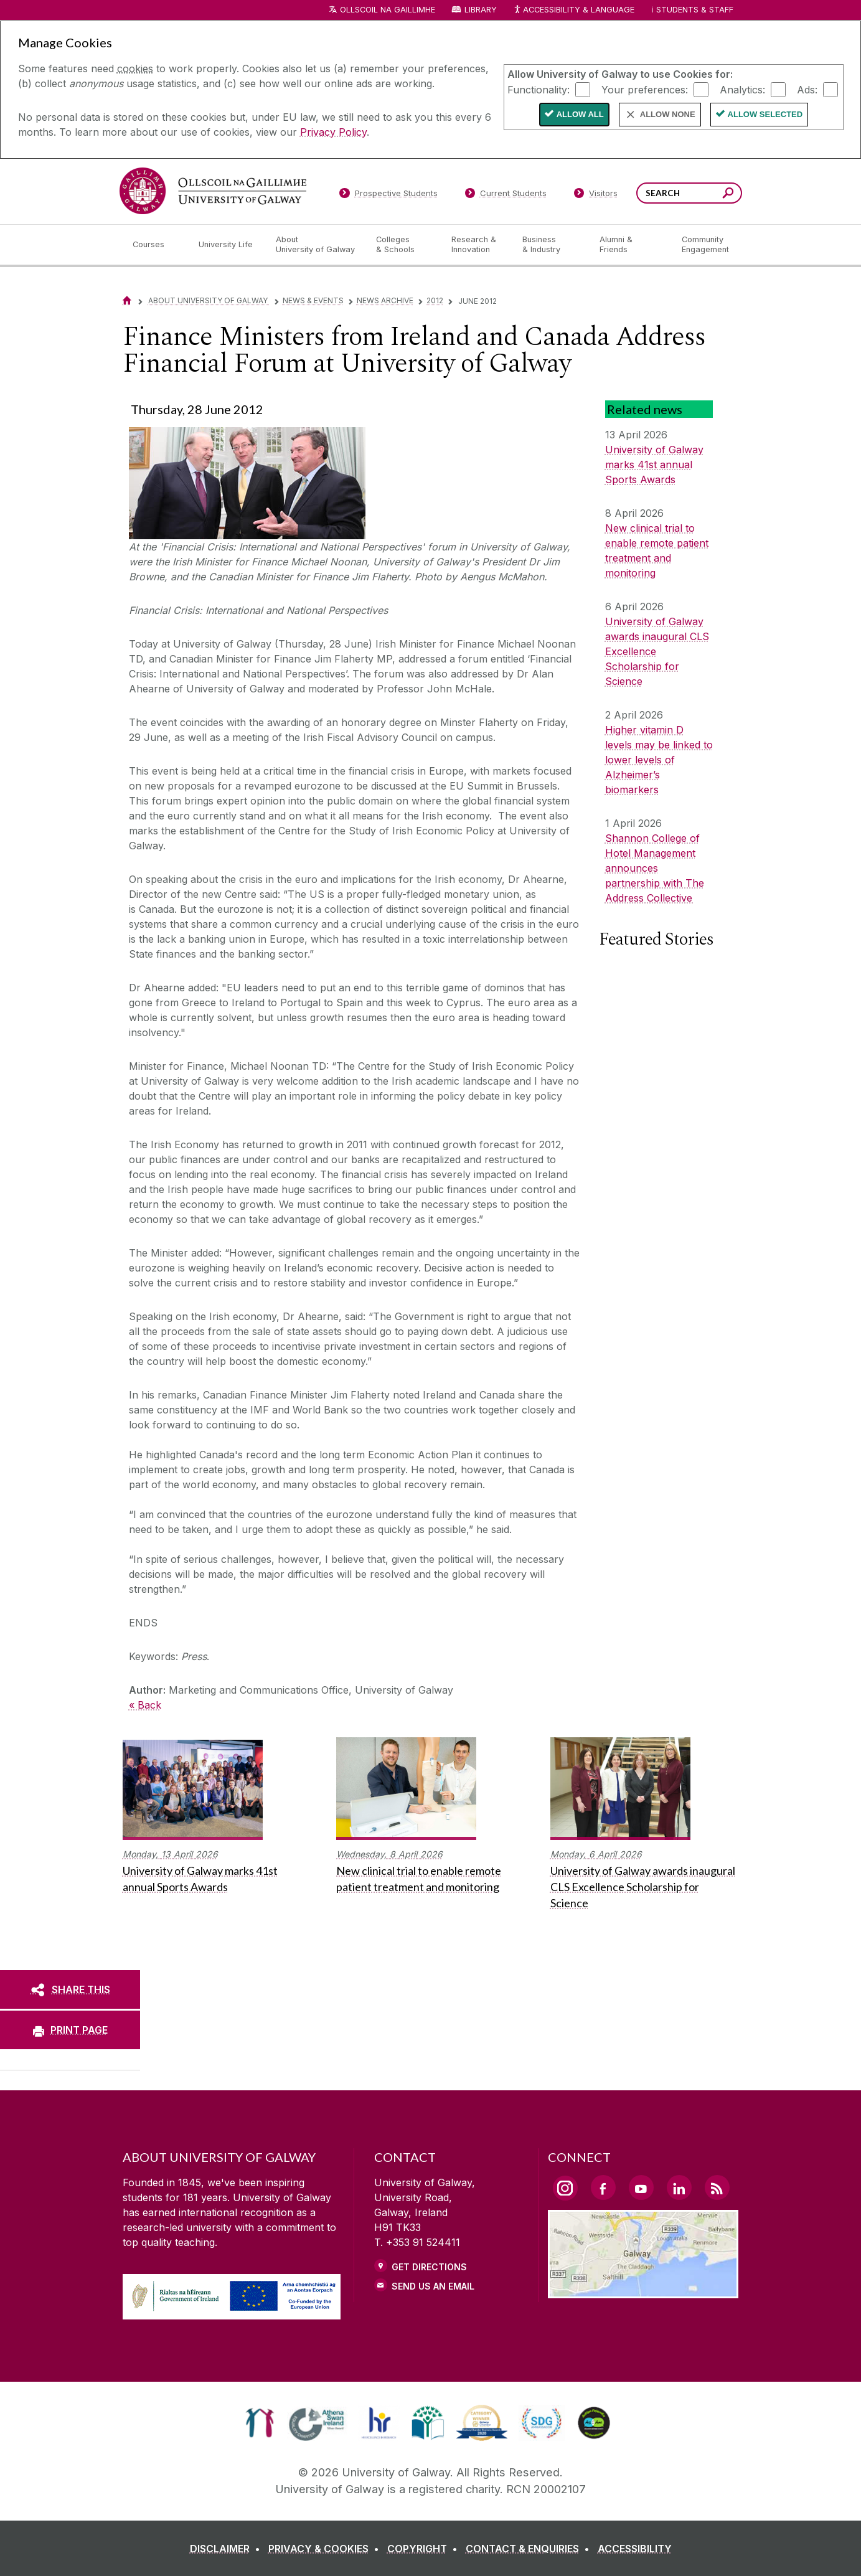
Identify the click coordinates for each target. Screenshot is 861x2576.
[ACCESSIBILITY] (635, 2548)
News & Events (313, 300)
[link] (260, 2423)
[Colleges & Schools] (403, 245)
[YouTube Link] (641, 2187)
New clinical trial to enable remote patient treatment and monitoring (656, 550)
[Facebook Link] (603, 2187)
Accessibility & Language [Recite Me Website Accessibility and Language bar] (574, 10)
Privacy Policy (333, 132)
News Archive (385, 300)
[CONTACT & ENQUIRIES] (530, 2548)
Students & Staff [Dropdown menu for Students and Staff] (694, 9)
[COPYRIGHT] (425, 2548)
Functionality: (538, 89)
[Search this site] (728, 194)
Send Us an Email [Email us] (433, 2286)
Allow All (580, 114)
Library (480, 9)
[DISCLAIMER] (227, 2548)
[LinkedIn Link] (679, 2187)
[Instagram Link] (565, 2188)
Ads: (807, 89)
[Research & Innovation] (476, 245)
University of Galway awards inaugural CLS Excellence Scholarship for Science (657, 651)
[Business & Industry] (551, 245)
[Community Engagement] (705, 245)
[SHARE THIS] (70, 1989)
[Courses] (156, 245)
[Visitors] (595, 195)
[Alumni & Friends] (630, 245)
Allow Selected (765, 114)
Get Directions (429, 2267)
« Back (145, 1705)
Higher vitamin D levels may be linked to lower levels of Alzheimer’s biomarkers (659, 760)
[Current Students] (505, 195)
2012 (434, 300)
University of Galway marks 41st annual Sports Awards (654, 464)
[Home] (127, 300)
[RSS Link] (717, 2187)
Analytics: (742, 89)
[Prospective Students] (388, 195)
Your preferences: (644, 89)
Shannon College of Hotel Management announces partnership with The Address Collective (654, 868)
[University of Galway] (213, 190)
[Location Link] (643, 2291)
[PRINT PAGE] (70, 2030)
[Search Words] (689, 193)
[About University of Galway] (316, 245)
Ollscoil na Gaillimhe (387, 9)
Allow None (667, 114)
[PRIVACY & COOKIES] (326, 2548)
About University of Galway (209, 300)
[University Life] (227, 245)
